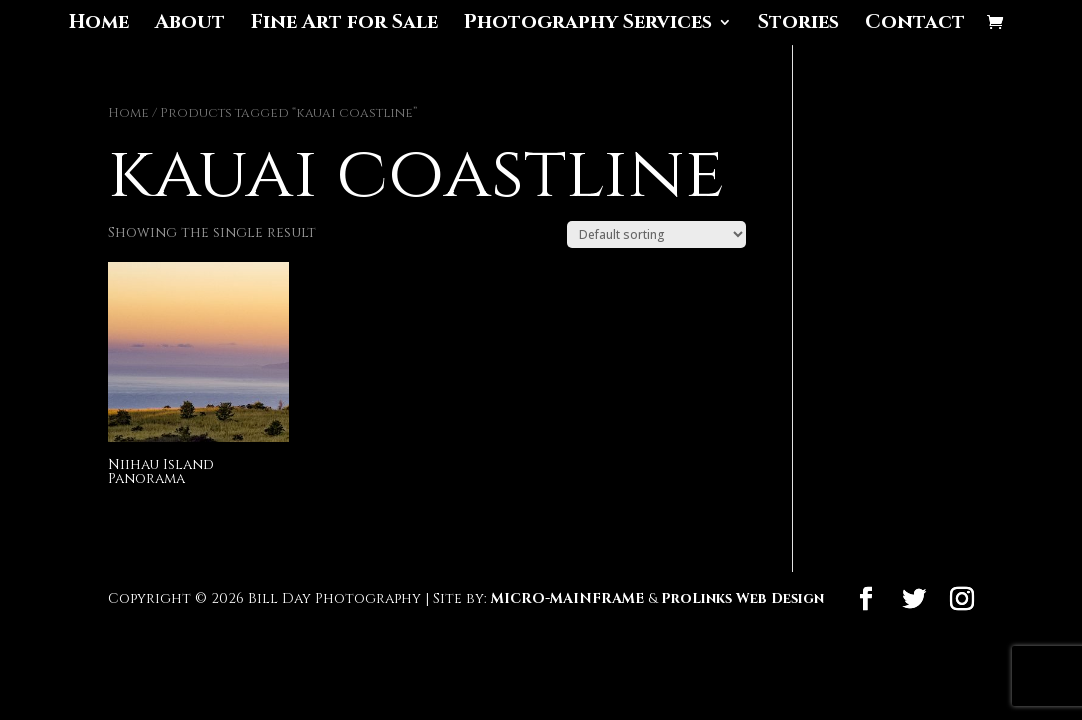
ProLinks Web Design (742, 598)
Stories (798, 25)
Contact (915, 25)
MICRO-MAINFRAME (567, 598)
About (190, 25)
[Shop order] (656, 234)
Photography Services (588, 25)
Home (99, 25)
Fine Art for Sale (344, 25)
